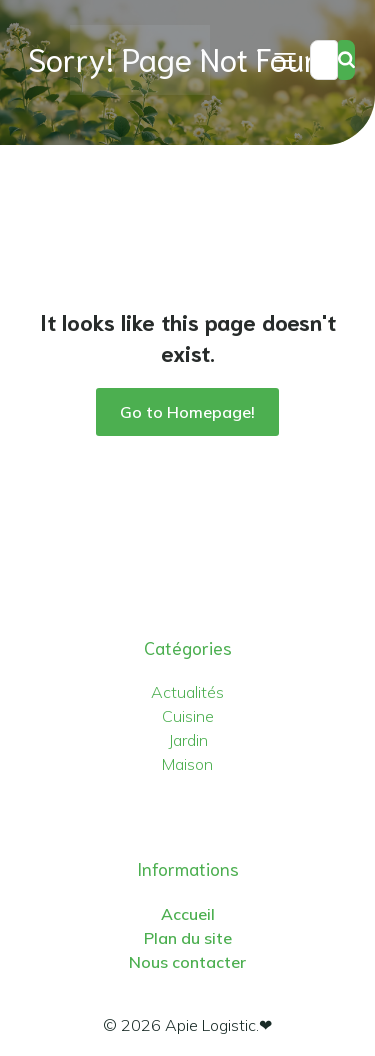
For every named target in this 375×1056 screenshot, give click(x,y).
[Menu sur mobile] (285, 60)
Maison (187, 764)
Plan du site (188, 938)
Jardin (188, 740)
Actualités (187, 692)
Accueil (188, 914)
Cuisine (188, 716)
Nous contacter (187, 962)
